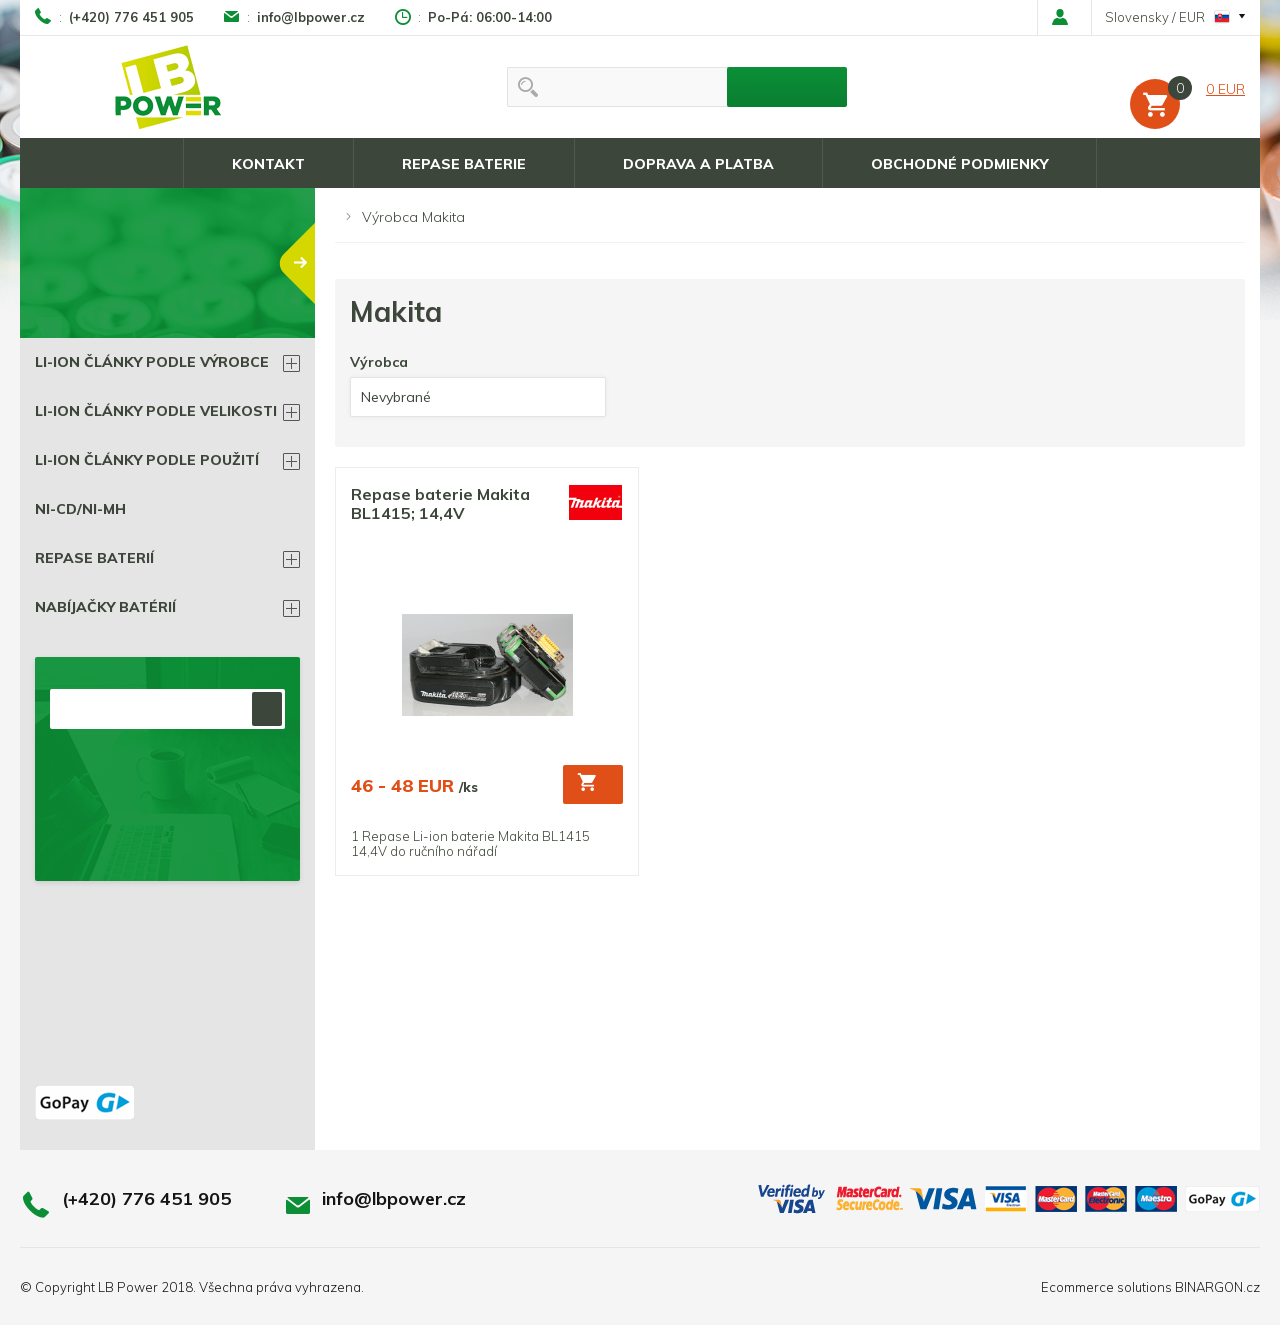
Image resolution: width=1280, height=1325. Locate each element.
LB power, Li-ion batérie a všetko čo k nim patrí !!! (168, 87)
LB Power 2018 (145, 1287)
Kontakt (268, 164)
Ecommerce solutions (1106, 1287)
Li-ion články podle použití (147, 460)
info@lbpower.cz (311, 17)
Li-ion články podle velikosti (156, 411)
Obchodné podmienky (959, 164)
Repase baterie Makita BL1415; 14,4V (440, 504)
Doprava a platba (698, 164)
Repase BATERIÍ (94, 558)
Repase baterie (464, 164)
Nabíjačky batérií (105, 607)
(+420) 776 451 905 (131, 17)
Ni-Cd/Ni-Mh (80, 509)
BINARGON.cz (1217, 1287)
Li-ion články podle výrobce (152, 362)
